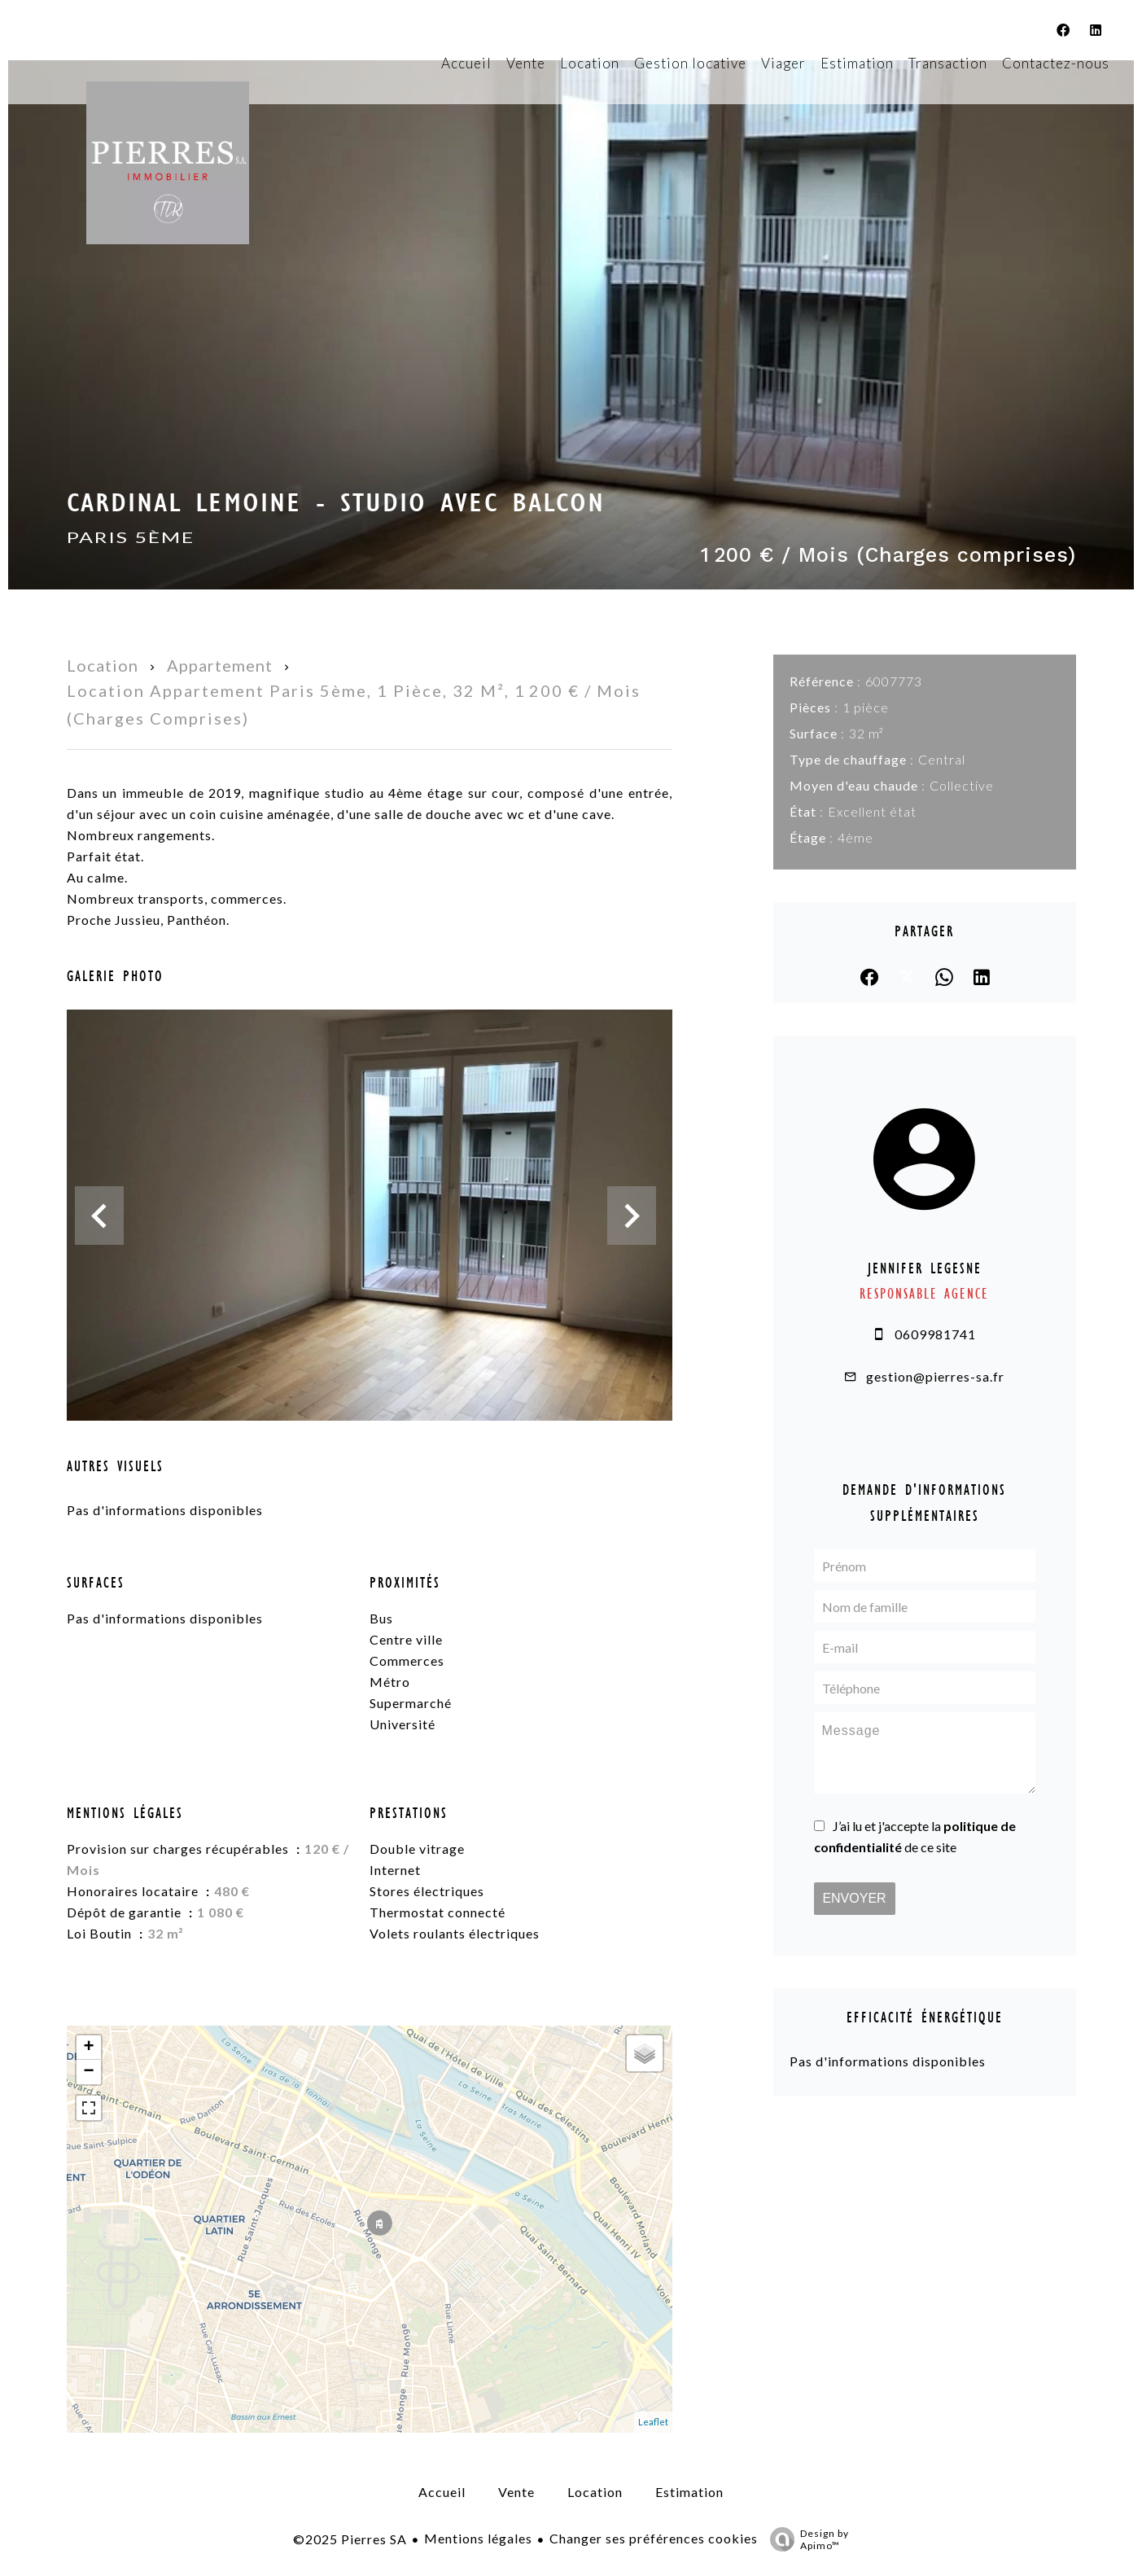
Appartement (220, 665)
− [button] (88, 2072)
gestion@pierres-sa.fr (935, 1376)
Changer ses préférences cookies (653, 2538)
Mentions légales (478, 2538)
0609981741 (935, 1334)
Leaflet (653, 2421)
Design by (805, 2539)
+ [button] (88, 2047)
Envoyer (854, 1898)
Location (102, 665)
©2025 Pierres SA (350, 2539)
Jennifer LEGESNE (925, 1268)
